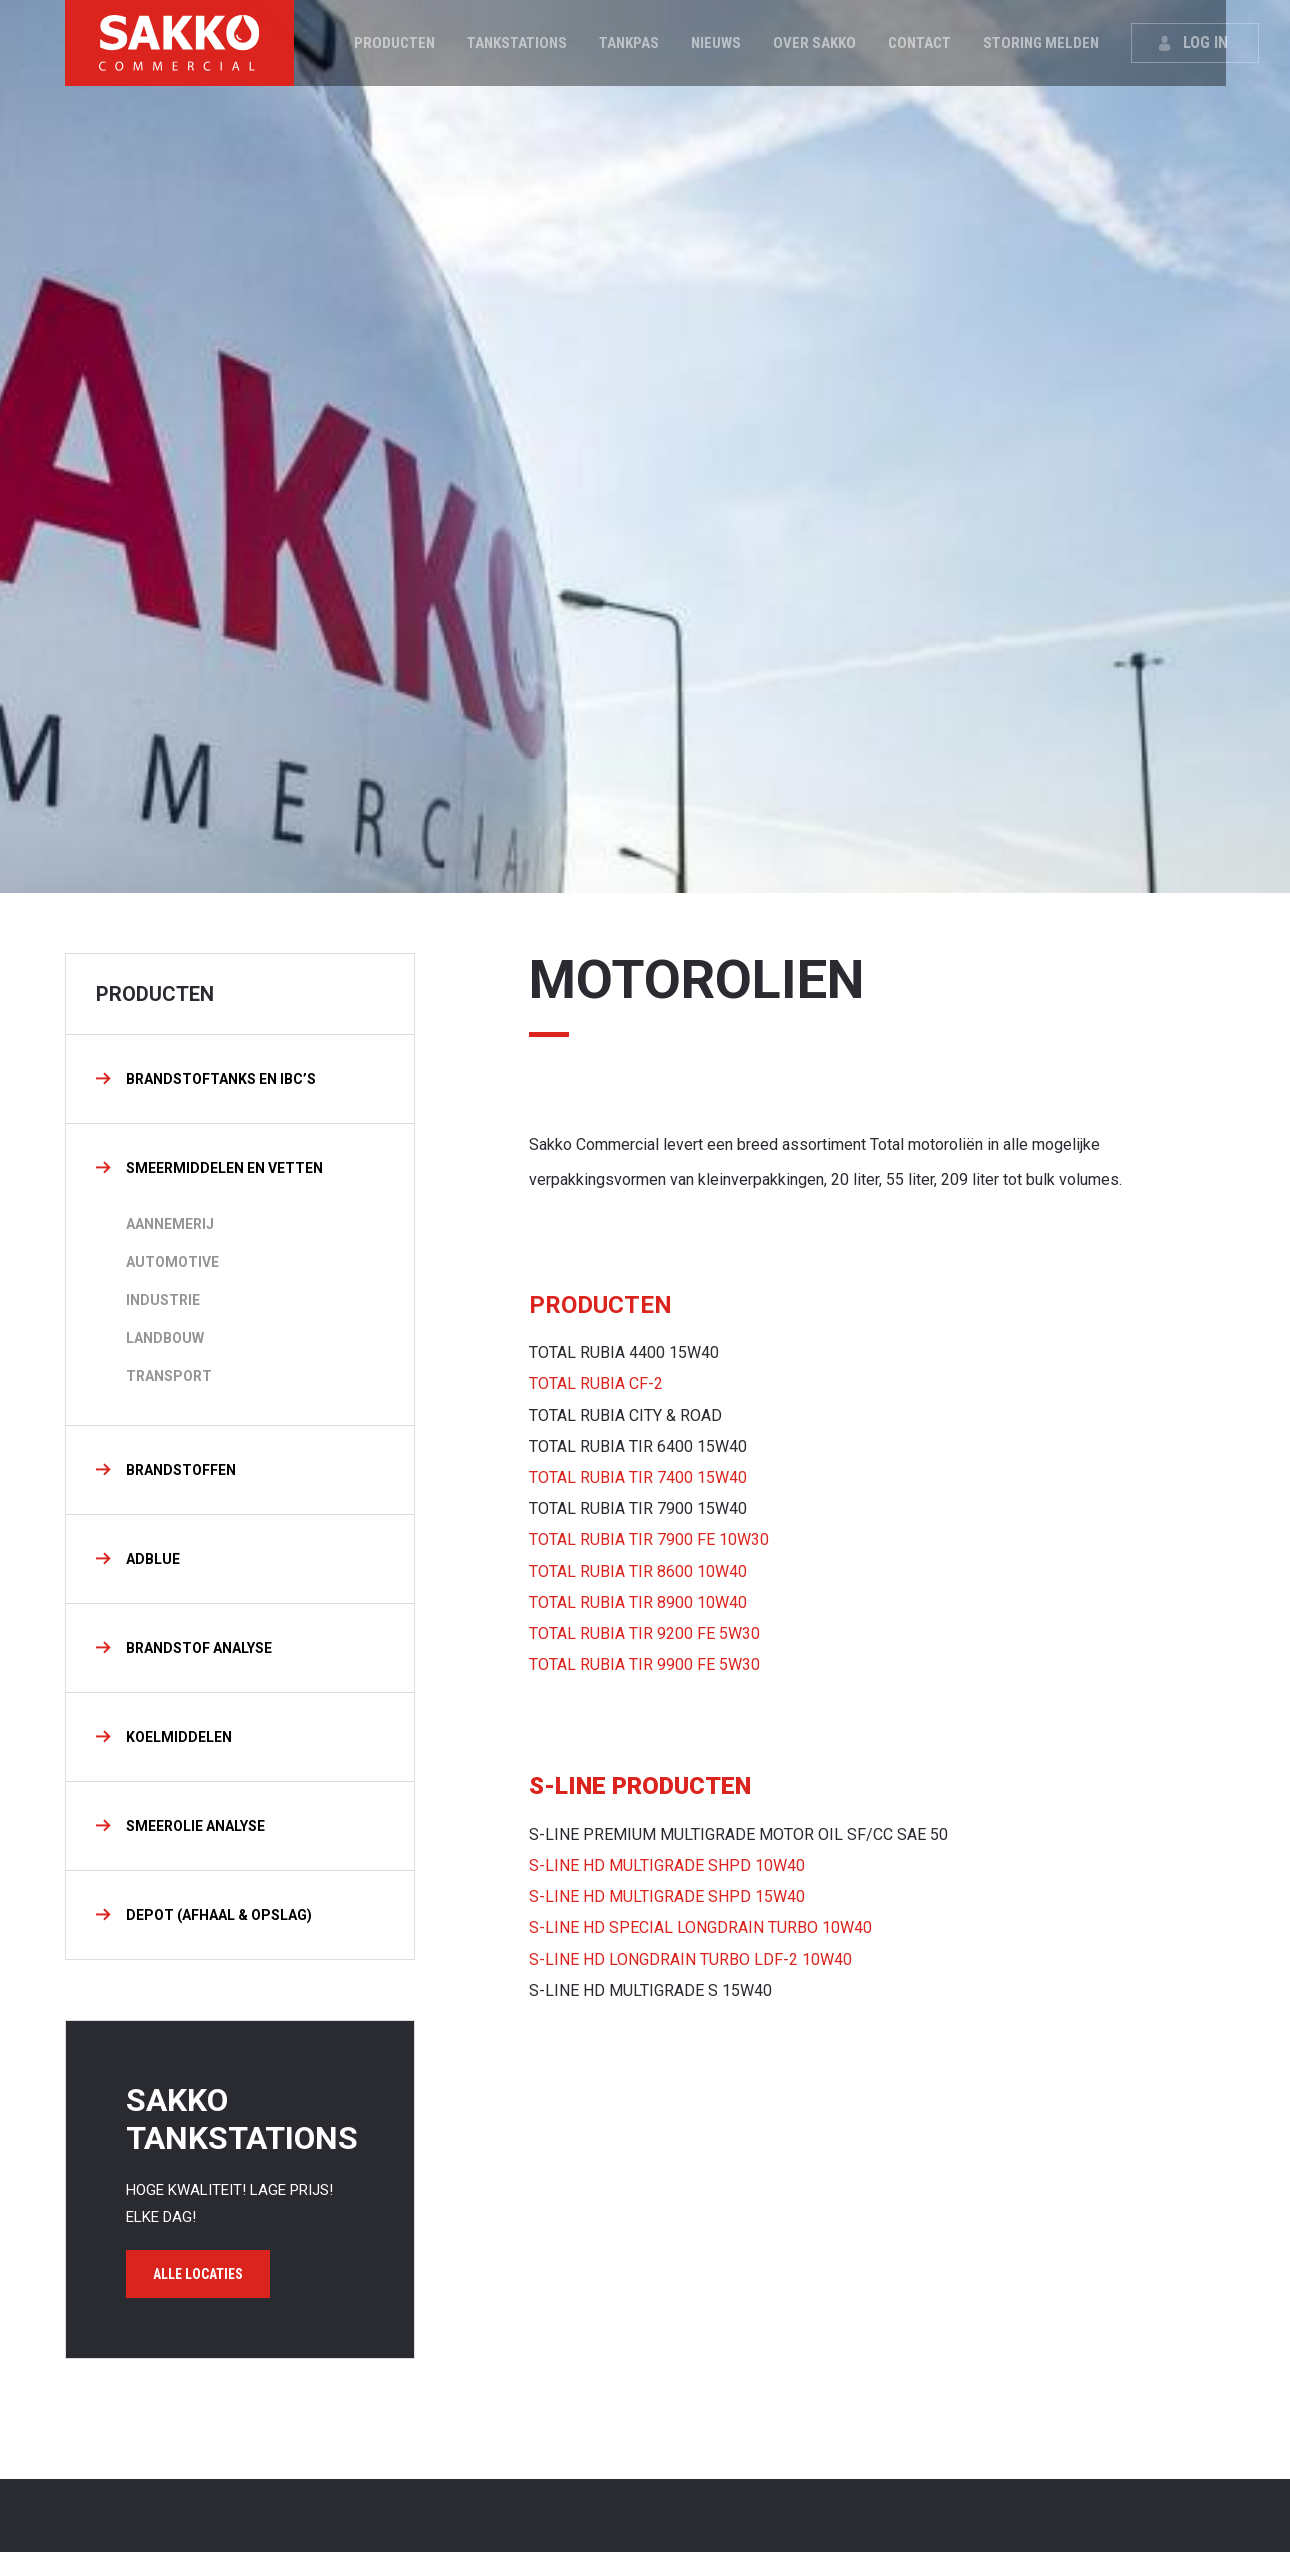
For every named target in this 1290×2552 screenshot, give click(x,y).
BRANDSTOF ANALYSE (199, 1648)
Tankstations (518, 43)
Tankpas (630, 43)
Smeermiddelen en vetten (224, 1168)
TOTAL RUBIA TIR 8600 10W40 (638, 1571)
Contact (920, 43)
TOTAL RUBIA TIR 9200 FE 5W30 (644, 1633)
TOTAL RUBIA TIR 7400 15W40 (638, 1477)
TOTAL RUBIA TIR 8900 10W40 (638, 1602)
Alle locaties (198, 2274)
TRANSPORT (169, 1376)
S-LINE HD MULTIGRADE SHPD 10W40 (667, 1865)
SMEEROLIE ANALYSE (195, 1826)
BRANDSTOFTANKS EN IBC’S (221, 1079)
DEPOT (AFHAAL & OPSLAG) (219, 1915)
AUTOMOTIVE (172, 1262)
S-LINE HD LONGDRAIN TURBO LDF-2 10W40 (690, 1959)
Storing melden (1042, 43)
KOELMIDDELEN (179, 1737)
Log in (1206, 42)
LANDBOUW (165, 1338)
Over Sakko (815, 43)
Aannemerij (170, 1224)
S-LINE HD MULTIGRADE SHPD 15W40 (667, 1896)
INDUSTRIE (163, 1300)
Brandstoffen (181, 1470)
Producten (395, 43)
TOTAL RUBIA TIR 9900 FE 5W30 (644, 1664)
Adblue (153, 1559)
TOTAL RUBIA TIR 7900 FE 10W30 (649, 1539)
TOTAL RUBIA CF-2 (596, 1383)
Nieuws (717, 43)
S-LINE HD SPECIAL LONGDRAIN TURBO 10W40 (700, 1927)
